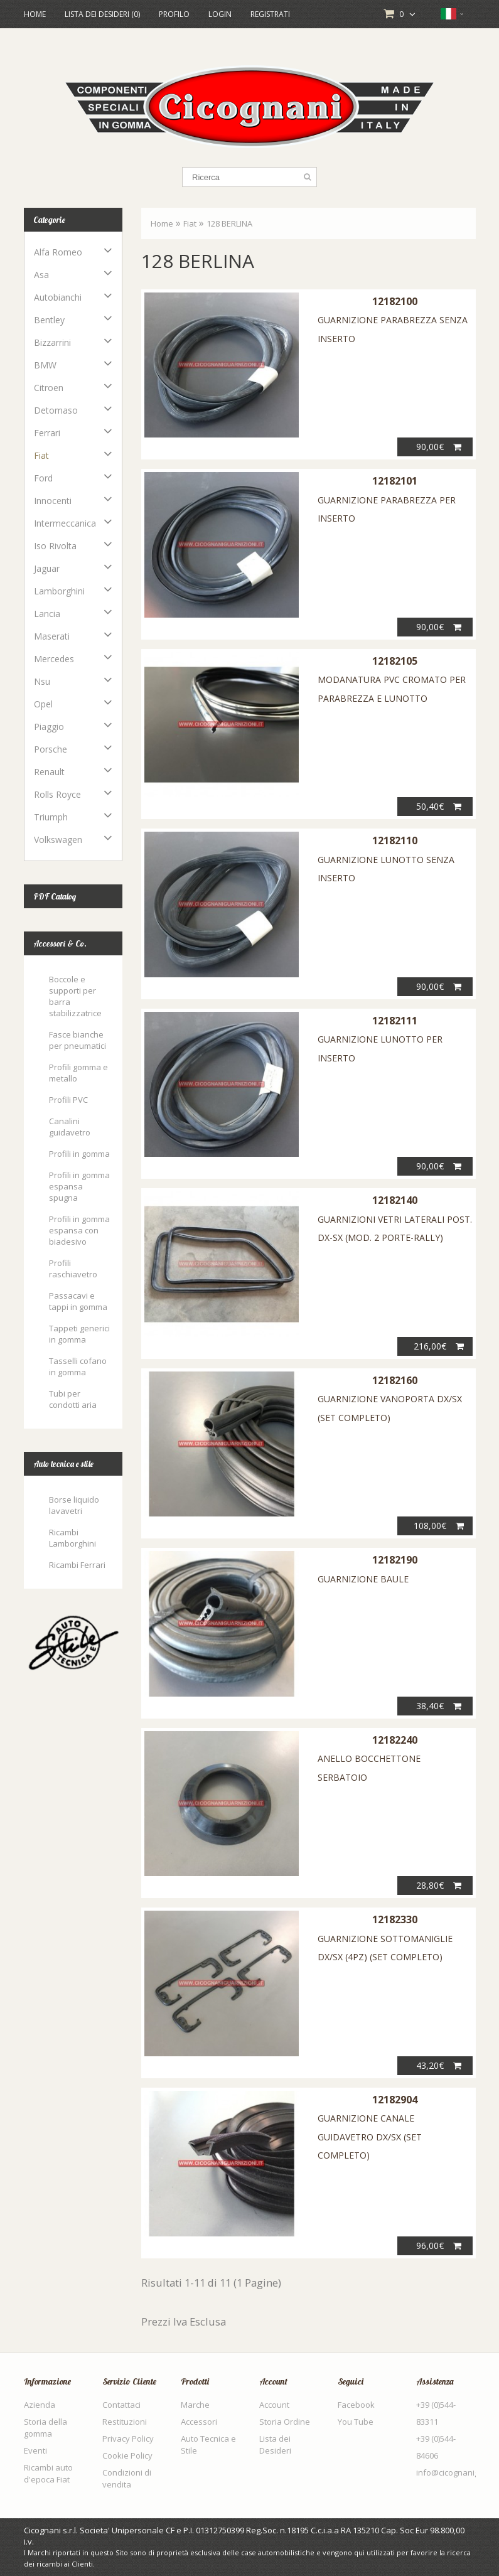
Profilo (174, 14)
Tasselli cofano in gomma (78, 1366)
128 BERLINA (229, 223)
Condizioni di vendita (126, 2478)
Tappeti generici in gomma (79, 1334)
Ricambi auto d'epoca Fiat (48, 2473)
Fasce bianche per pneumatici (77, 1040)
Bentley (49, 320)
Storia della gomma (45, 2427)
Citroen (48, 388)
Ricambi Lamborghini (72, 1538)
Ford (43, 478)
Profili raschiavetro (73, 1268)
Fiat (41, 455)
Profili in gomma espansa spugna (79, 1186)
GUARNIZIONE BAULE (363, 1579)
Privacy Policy (128, 2438)
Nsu (42, 681)
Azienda (39, 2404)
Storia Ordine (284, 2421)
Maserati (52, 636)
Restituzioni (124, 2421)
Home (35, 14)
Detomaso (56, 410)
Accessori (199, 2421)
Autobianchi (58, 297)
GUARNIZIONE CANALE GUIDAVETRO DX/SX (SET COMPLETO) (370, 2136)
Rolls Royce (57, 794)
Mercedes (54, 659)
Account (274, 2404)
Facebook (356, 2404)
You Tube (355, 2421)
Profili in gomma (79, 1153)
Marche (195, 2404)
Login (220, 14)
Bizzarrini (52, 342)
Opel (43, 704)
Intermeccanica (65, 523)
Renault (49, 772)
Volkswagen (58, 839)
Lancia (47, 614)
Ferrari (47, 433)
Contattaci (121, 2404)
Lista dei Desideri (275, 2444)
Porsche (50, 749)
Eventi (35, 2450)
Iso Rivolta (55, 546)
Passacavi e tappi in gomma (78, 1301)
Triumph (51, 817)
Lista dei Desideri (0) (102, 14)
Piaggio (49, 727)
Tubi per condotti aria (73, 1399)
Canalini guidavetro (69, 1126)
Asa (41, 275)
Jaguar (47, 568)
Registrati (270, 14)
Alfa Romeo (58, 252)
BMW (45, 365)
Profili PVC (68, 1099)
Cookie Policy (127, 2455)
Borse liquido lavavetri (74, 1505)
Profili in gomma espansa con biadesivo (79, 1230)
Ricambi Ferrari (77, 1564)
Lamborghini (59, 591)
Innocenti (53, 501)
